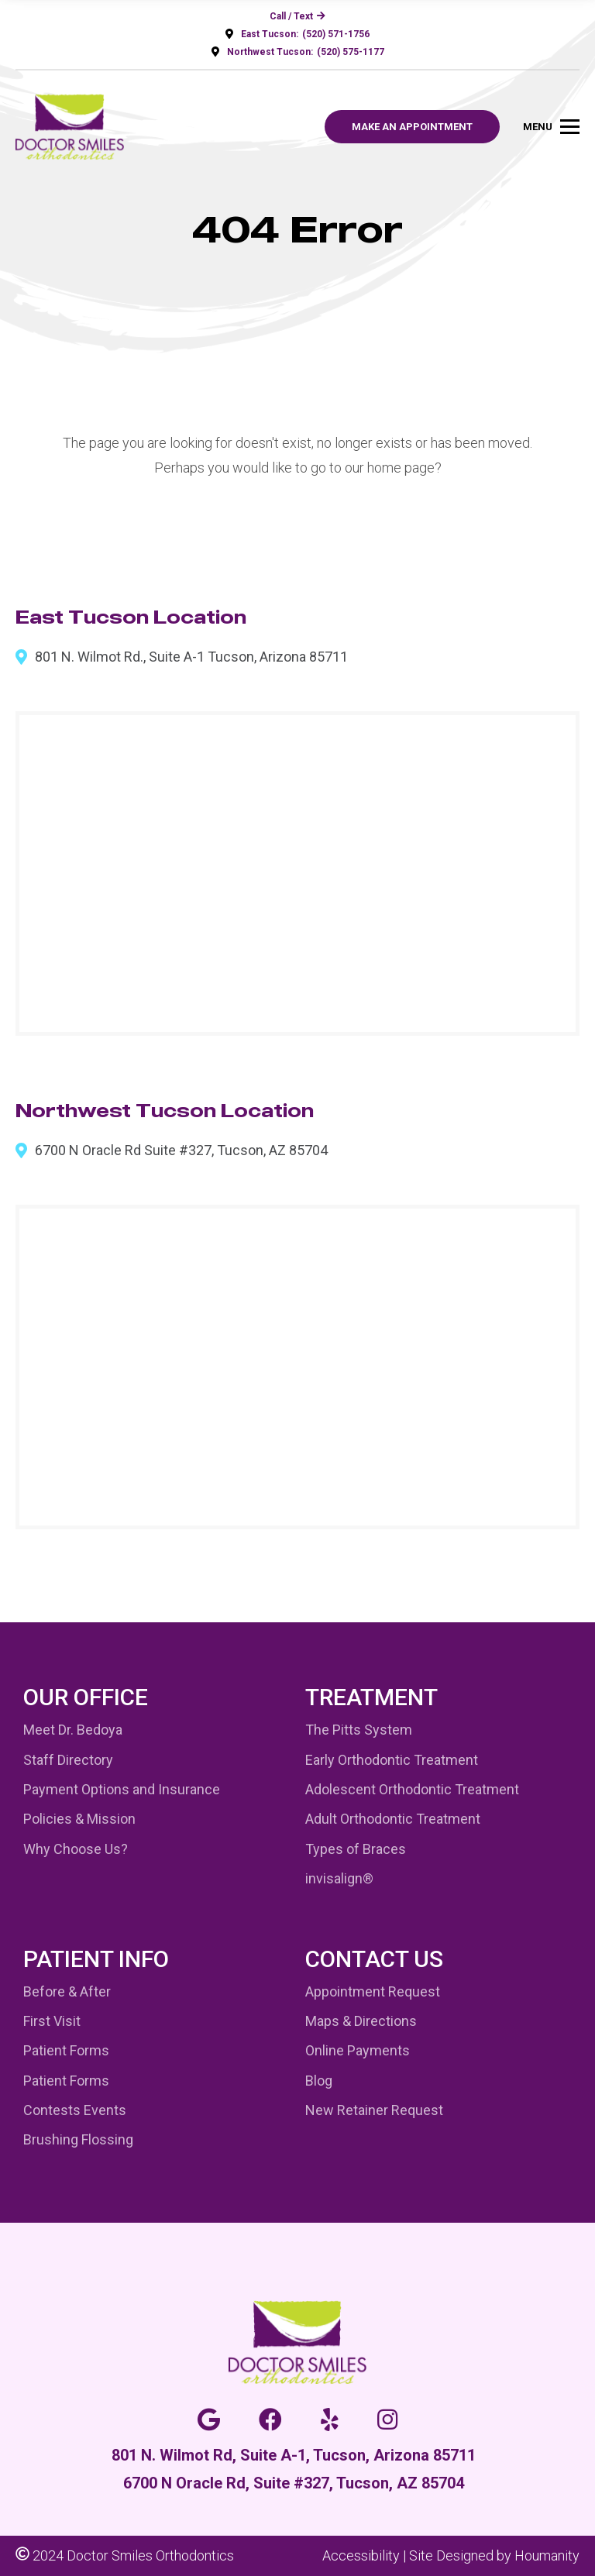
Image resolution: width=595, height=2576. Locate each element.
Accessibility (361, 2555)
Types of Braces (355, 1849)
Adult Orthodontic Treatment (392, 1819)
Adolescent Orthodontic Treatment (412, 1789)
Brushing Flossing (78, 2139)
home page (401, 467)
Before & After (67, 1991)
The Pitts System (358, 1729)
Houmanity (547, 2555)
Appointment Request (372, 1991)
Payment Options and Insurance (121, 1789)
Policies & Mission (79, 1819)
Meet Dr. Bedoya (72, 1729)
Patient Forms (66, 2050)
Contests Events (74, 2110)
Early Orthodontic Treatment (391, 1760)
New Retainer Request (374, 2110)
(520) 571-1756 (336, 34)
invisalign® (339, 1878)
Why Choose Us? (75, 1849)
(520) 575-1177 (350, 52)
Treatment (371, 1697)
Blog (318, 2080)
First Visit (52, 2021)
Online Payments (357, 2050)
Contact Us (374, 1959)
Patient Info (96, 1959)
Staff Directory (68, 1760)
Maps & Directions (361, 2021)
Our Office (85, 1697)
